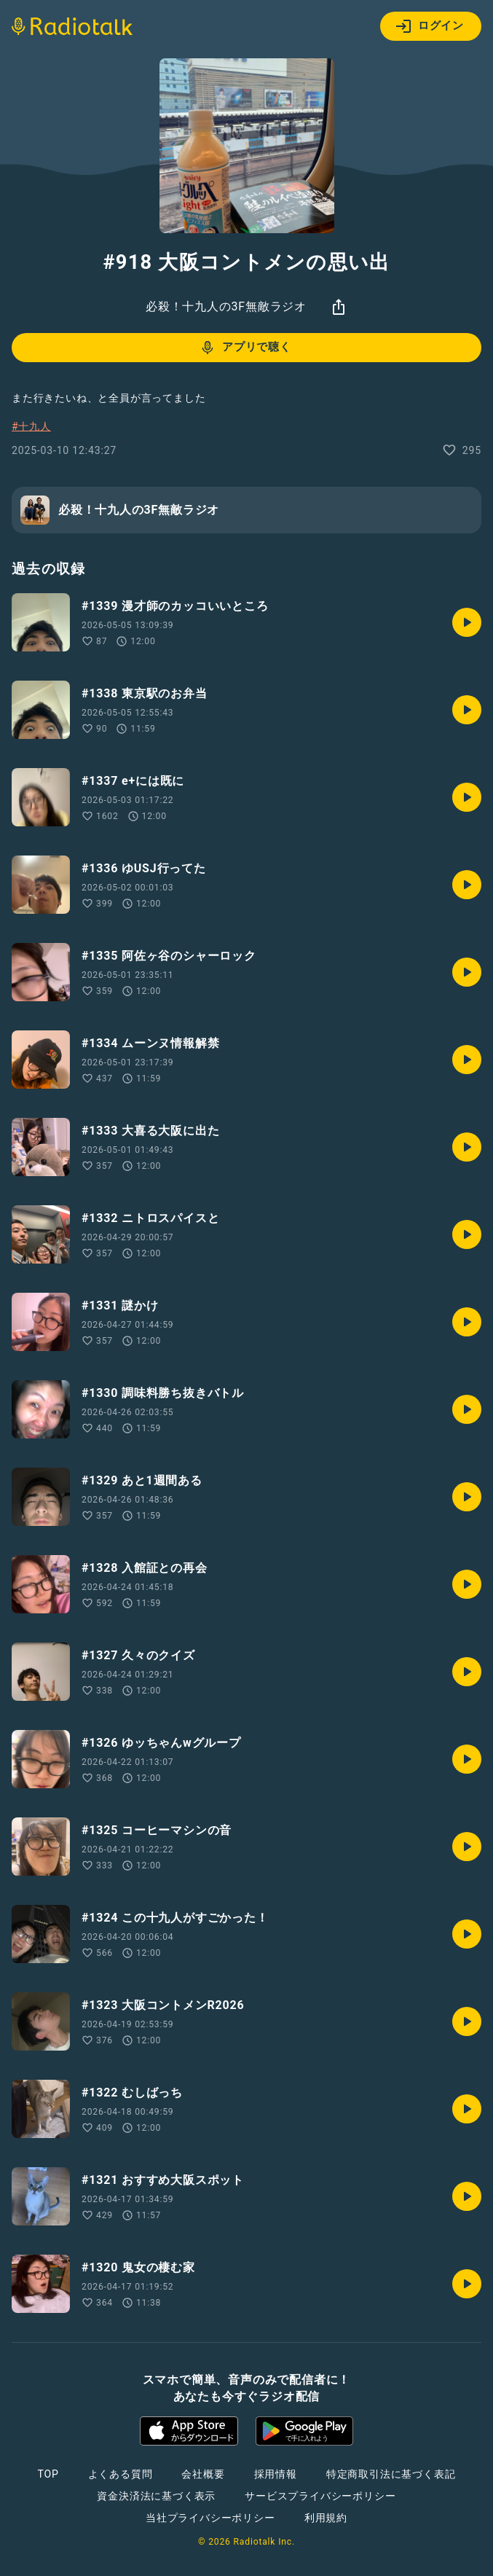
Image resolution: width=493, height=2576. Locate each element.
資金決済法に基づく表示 (156, 2496)
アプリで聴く (245, 347)
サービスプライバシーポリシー (320, 2496)
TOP (47, 2474)
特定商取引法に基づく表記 (391, 2474)
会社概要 (202, 2474)
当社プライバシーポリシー (210, 2518)
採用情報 (275, 2474)
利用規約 (325, 2518)
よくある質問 (120, 2474)
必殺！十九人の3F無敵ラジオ (226, 306)
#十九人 (31, 426)
